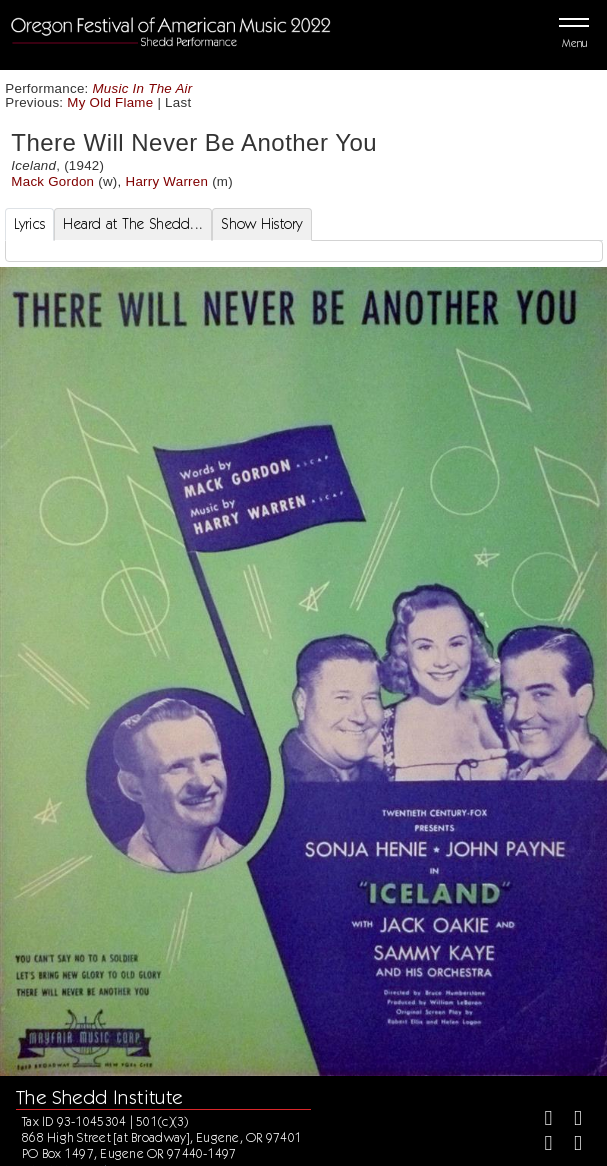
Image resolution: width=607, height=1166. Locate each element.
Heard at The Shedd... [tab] (133, 224)
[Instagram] (540, 1145)
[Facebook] (540, 1120)
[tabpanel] (304, 251)
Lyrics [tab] (30, 224)
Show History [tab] (261, 224)
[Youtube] (569, 1145)
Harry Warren (166, 181)
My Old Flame (110, 102)
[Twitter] (569, 1120)
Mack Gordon (52, 181)
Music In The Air (143, 88)
